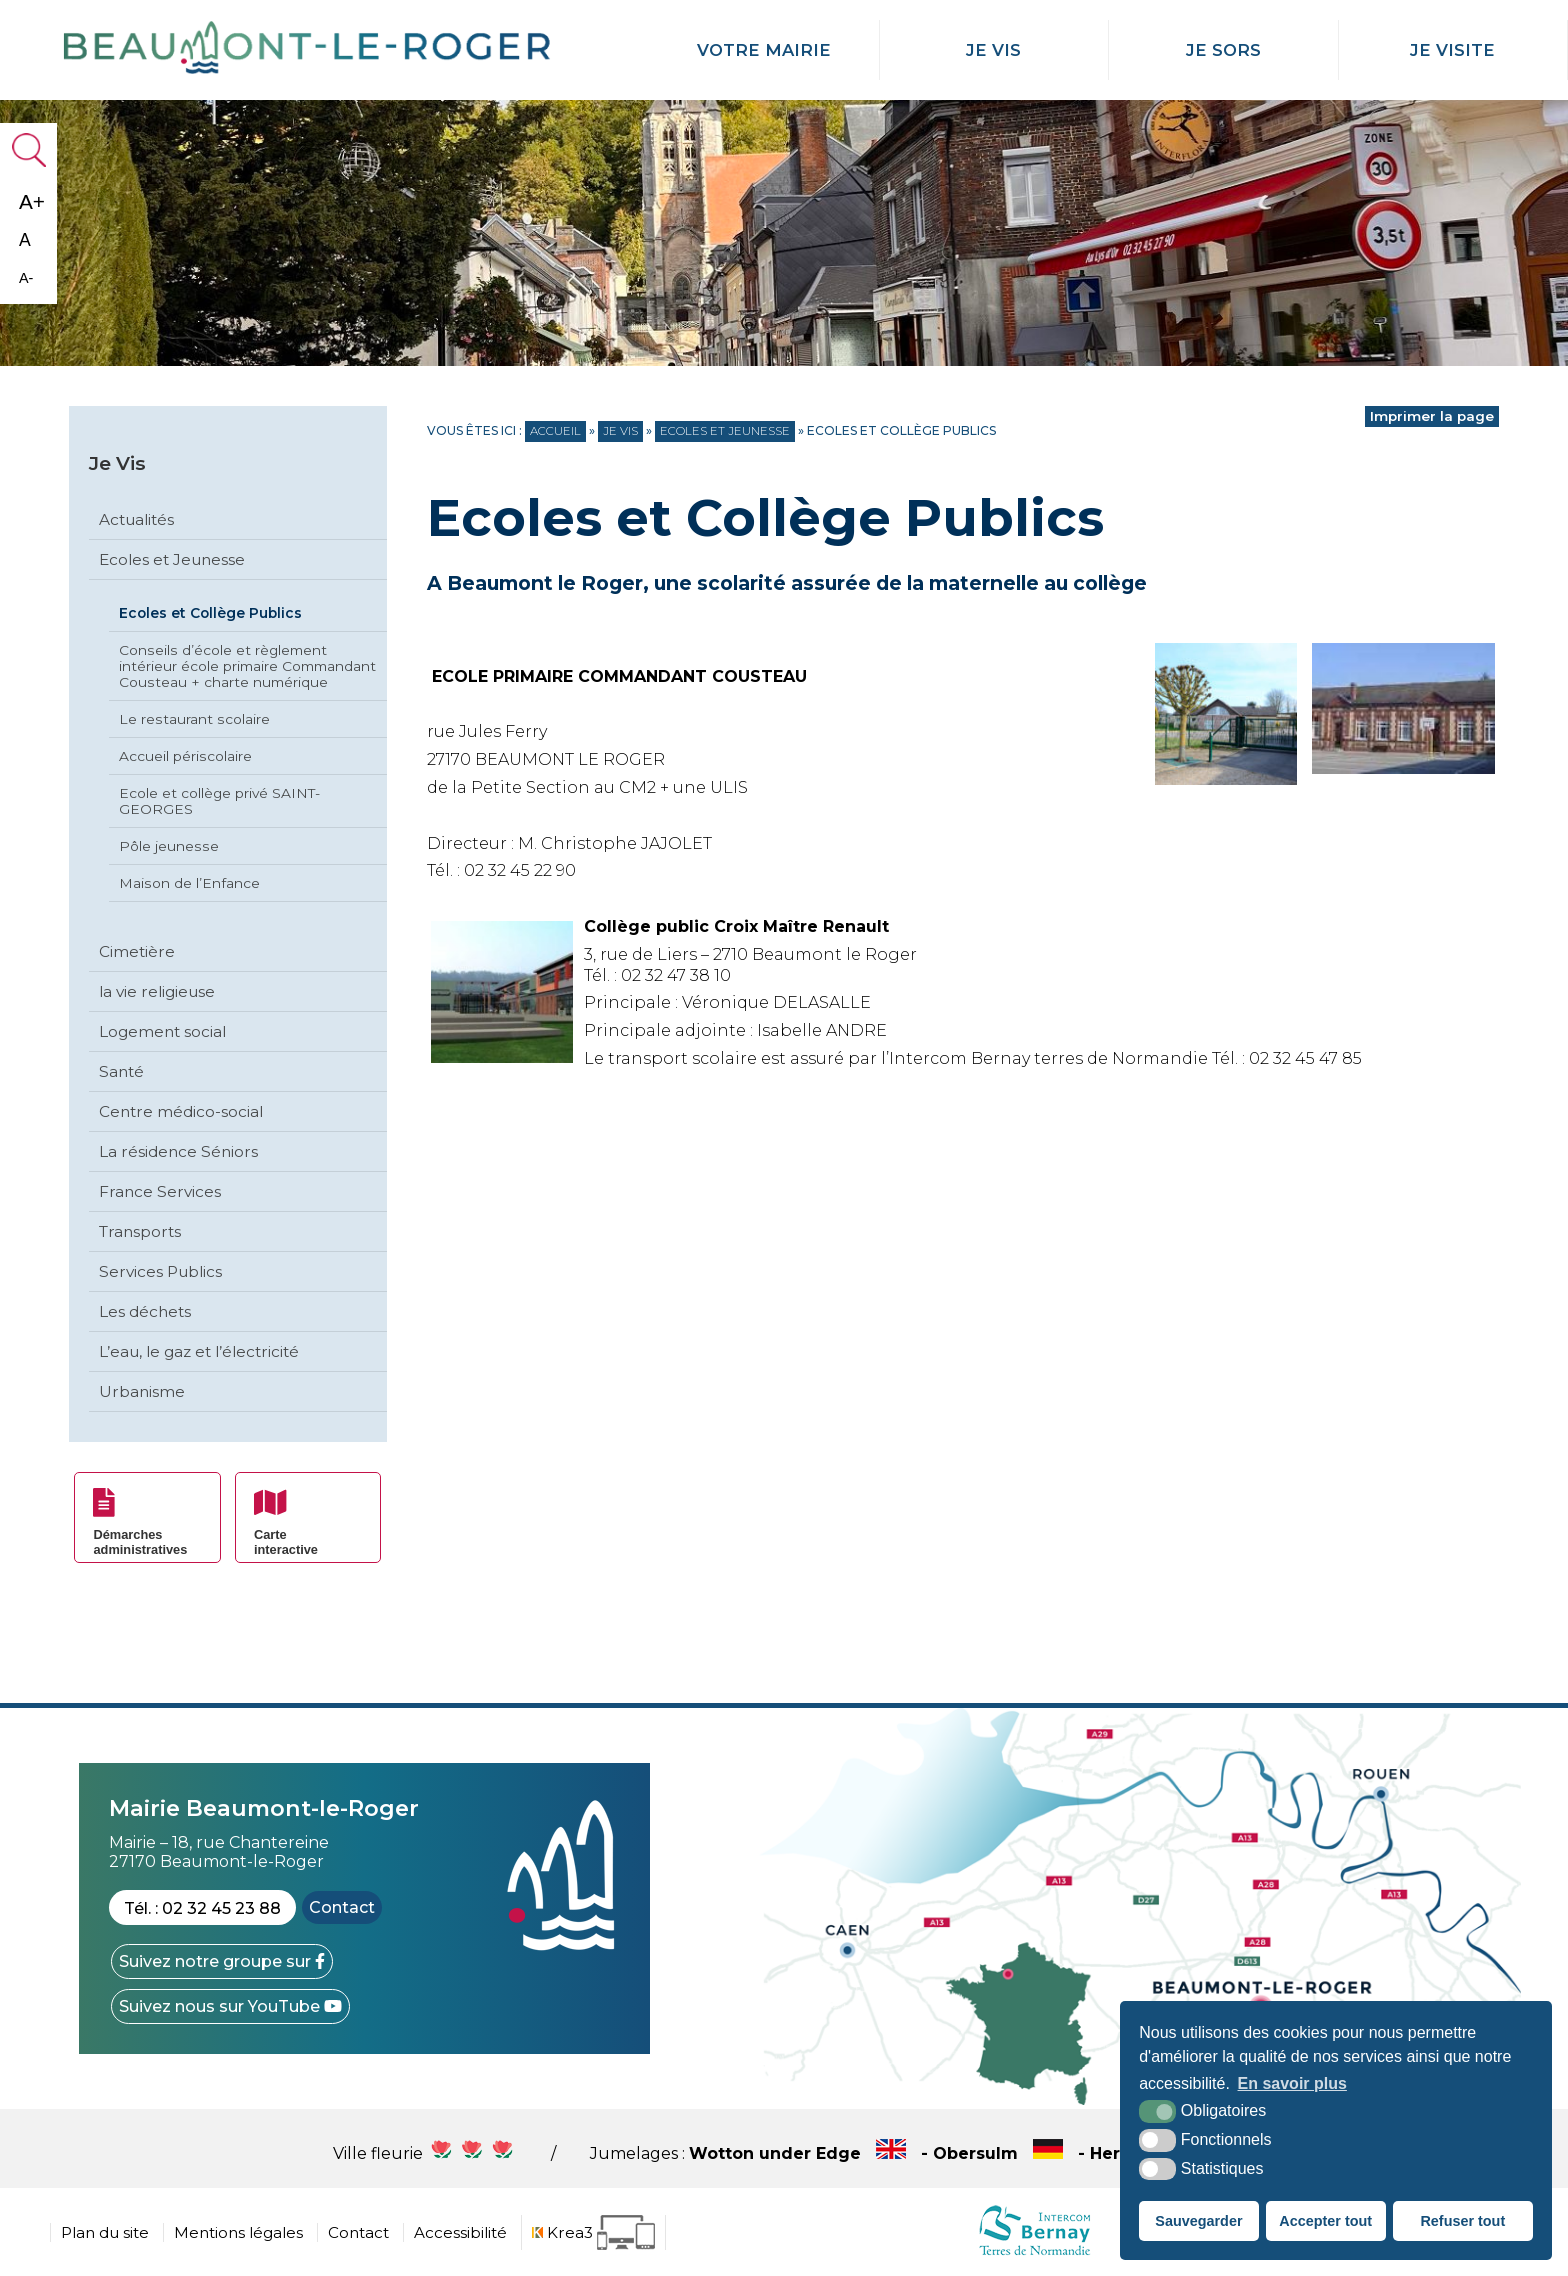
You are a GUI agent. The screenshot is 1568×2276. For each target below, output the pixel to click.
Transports (140, 1231)
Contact (342, 1907)
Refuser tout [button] (1462, 2221)
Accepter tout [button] (1325, 2221)
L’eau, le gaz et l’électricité (199, 1351)
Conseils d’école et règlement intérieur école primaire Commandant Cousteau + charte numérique (247, 666)
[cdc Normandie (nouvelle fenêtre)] (1034, 2254)
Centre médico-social (181, 1111)
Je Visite (1452, 50)
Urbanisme (142, 1391)
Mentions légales (238, 2232)
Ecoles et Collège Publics (210, 613)
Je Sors (1223, 50)
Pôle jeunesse (169, 846)
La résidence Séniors (178, 1151)
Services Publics (160, 1271)
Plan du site (105, 2232)
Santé (121, 1071)
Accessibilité (460, 2232)
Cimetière (137, 951)
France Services (160, 1191)
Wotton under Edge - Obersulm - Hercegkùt (962, 2153)
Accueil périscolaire (185, 756)
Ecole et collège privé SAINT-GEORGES (219, 801)
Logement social (162, 1031)
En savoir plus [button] (1292, 2083)
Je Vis (993, 50)
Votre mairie (764, 50)
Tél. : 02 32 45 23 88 (202, 1908)
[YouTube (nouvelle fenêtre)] (230, 2006)
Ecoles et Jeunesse (172, 559)
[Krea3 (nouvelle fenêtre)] (593, 2232)
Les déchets (145, 1311)
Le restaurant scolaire (194, 719)
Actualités (136, 519)
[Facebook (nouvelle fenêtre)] (222, 1961)
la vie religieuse (157, 991)
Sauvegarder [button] (1198, 2221)
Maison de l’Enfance (189, 883)
